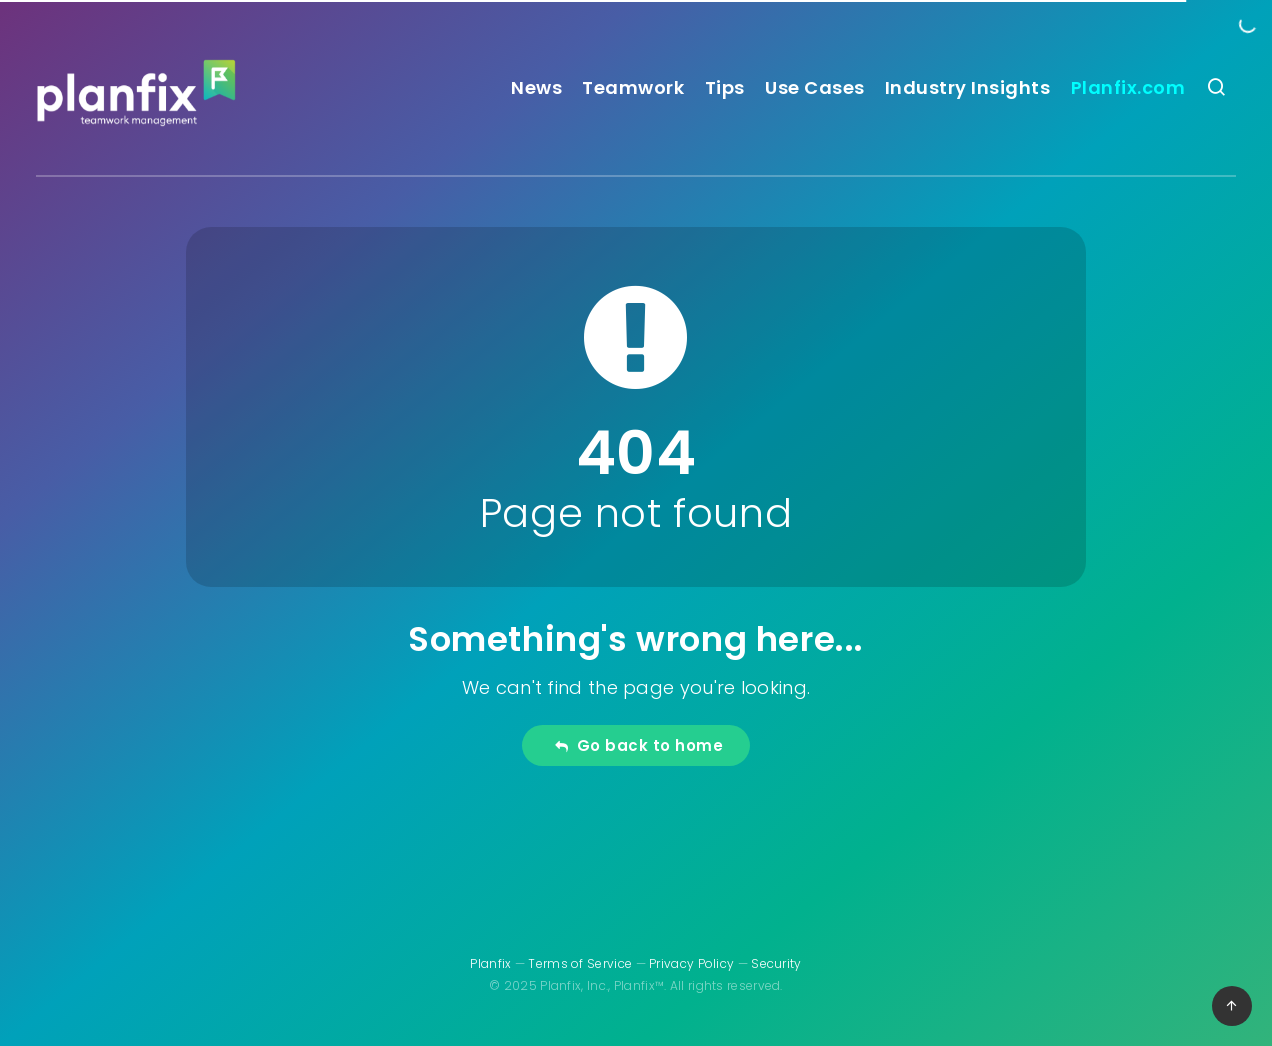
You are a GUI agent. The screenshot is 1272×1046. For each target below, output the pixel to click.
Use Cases (815, 87)
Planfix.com (1128, 87)
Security (776, 963)
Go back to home (638, 745)
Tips (725, 87)
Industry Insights (968, 87)
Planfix (490, 963)
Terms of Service (580, 963)
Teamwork (633, 87)
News (536, 87)
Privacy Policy (691, 963)
